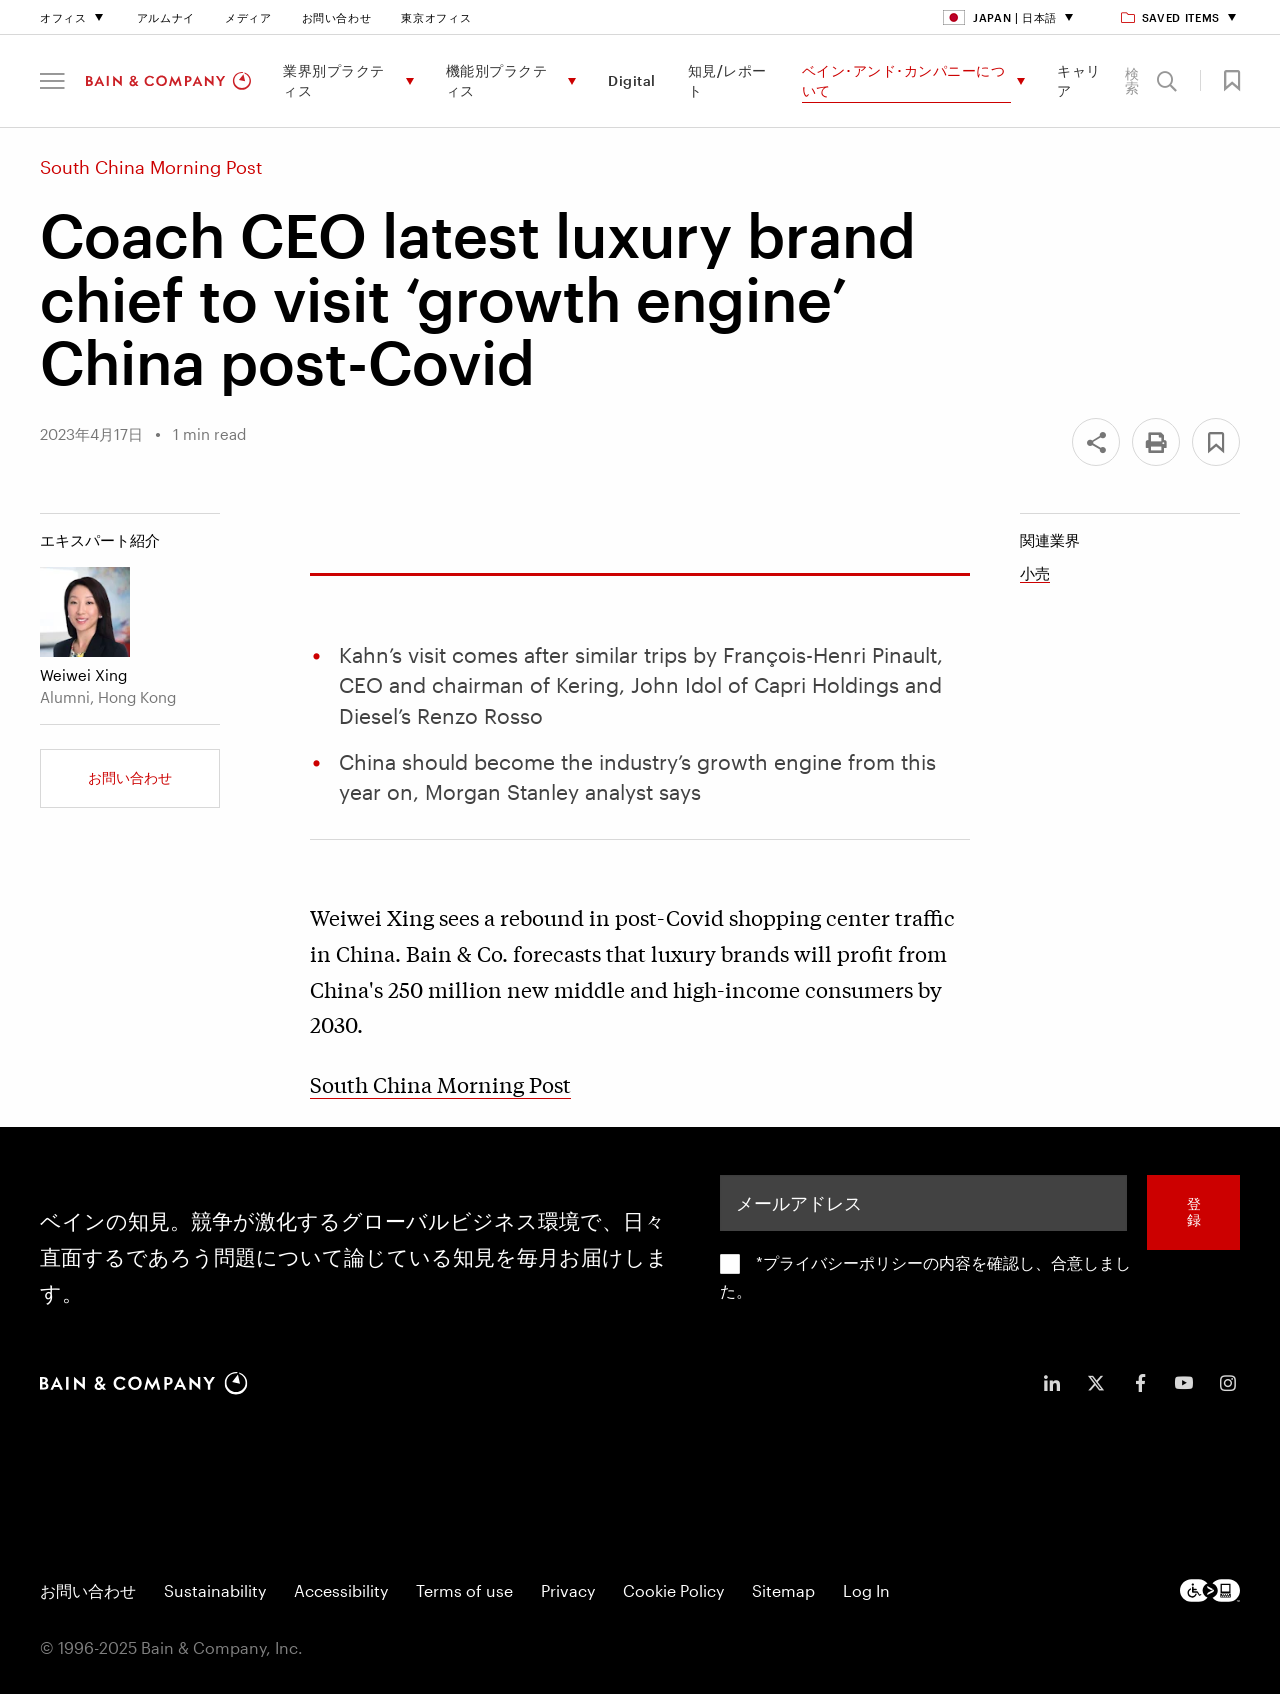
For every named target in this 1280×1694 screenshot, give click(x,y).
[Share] (1096, 442)
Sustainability (215, 1590)
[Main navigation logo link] (168, 81)
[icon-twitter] (1096, 1383)
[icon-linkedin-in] (1052, 1383)
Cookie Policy (673, 1590)
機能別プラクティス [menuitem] (497, 80)
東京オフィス (436, 17)
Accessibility (341, 1590)
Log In (866, 1590)
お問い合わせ (337, 17)
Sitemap (783, 1590)
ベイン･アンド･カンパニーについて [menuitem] (904, 80)
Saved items (1171, 17)
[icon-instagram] (1228, 1383)
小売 (1035, 573)
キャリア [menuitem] (1079, 80)
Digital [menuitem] (632, 80)
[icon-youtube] (1184, 1383)
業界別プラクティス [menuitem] (334, 80)
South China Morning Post (440, 1084)
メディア (248, 17)
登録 (1194, 1212)
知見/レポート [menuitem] (727, 80)
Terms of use (464, 1590)
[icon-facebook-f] (1140, 1383)
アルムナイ (166, 17)
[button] (52, 81)
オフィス (63, 17)
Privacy (568, 1590)
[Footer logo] (1210, 1590)
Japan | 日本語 (1000, 17)
